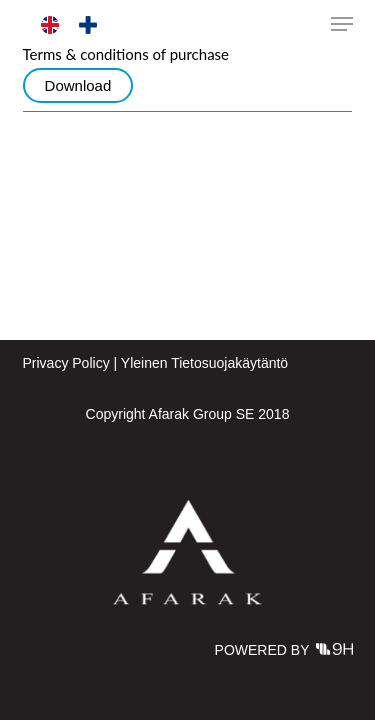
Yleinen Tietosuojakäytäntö (204, 363)
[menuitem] (50, 25)
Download (78, 85)
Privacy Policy (66, 363)
